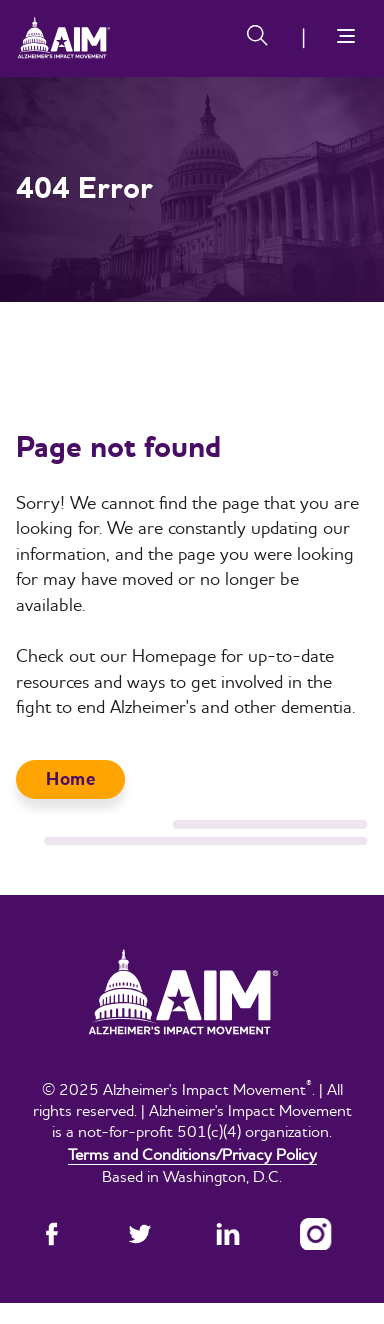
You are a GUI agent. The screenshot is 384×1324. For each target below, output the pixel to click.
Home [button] (70, 779)
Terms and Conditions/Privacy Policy (192, 1154)
